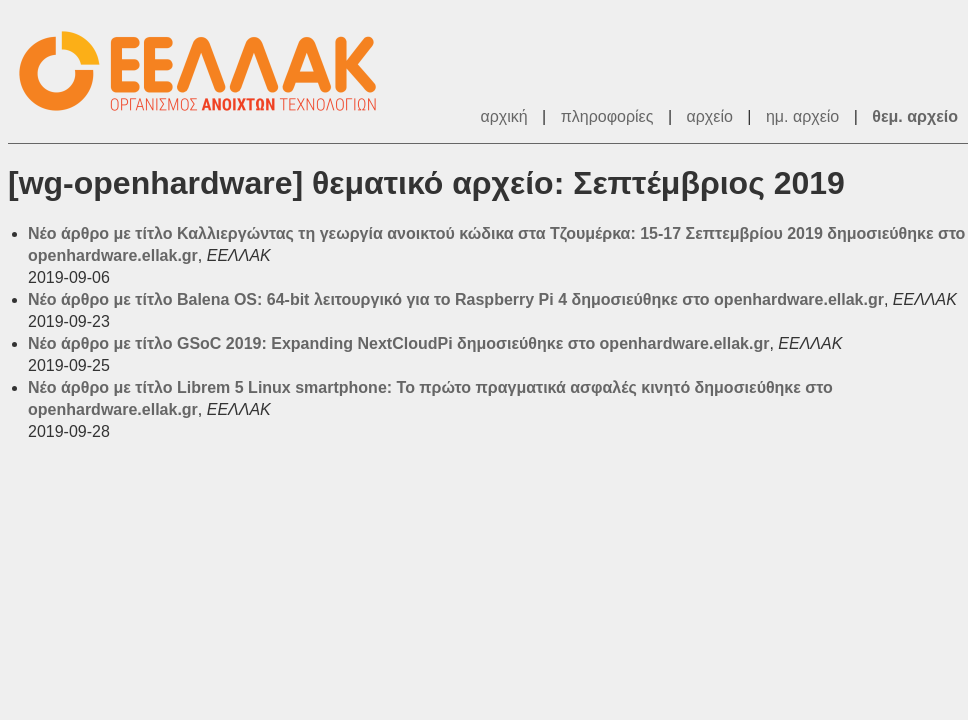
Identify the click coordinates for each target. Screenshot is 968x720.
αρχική (503, 116)
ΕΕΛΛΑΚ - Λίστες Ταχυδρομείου (208, 71)
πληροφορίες (607, 116)
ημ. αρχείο (802, 116)
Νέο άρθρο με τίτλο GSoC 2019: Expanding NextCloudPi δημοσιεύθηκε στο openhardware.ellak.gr (398, 343)
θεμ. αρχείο (915, 116)
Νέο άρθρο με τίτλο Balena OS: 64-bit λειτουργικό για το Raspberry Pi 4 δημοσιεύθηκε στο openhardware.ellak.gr (456, 299)
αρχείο (710, 116)
